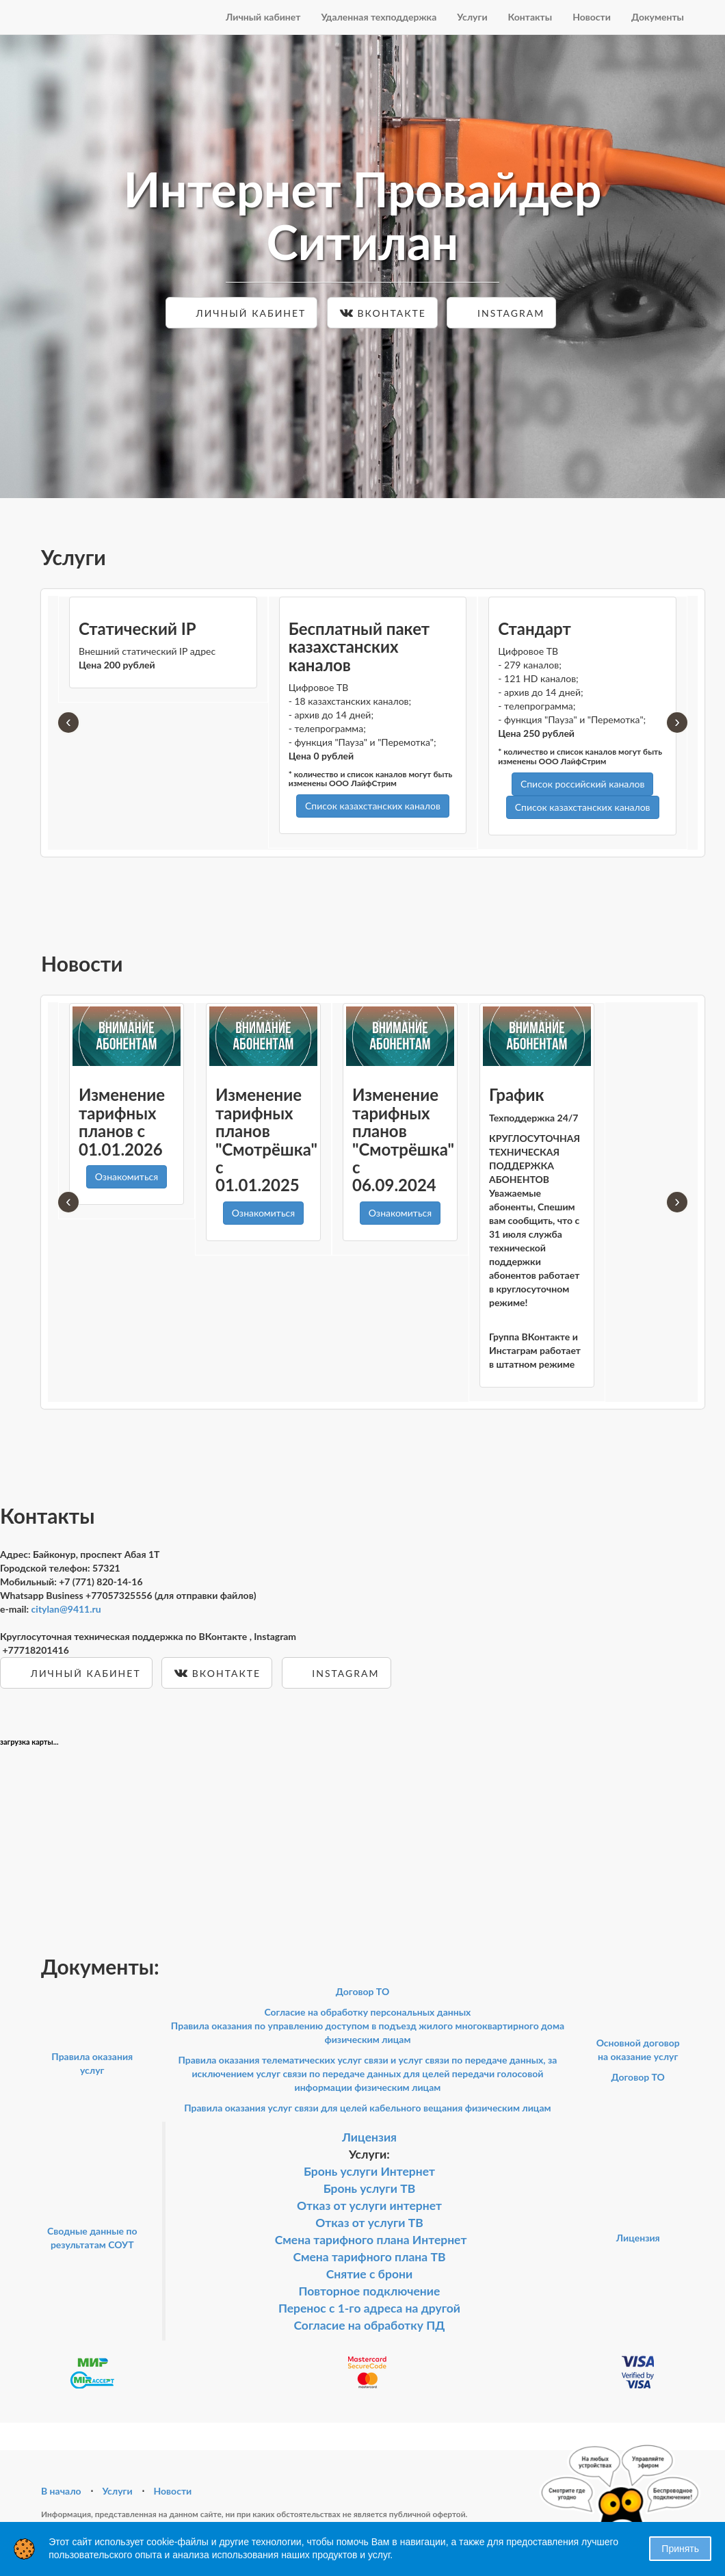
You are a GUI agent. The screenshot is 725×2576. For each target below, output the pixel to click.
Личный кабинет (263, 17)
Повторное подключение (369, 2291)
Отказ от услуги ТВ (369, 2222)
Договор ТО (363, 1991)
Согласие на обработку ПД (369, 2325)
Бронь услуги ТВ (370, 2188)
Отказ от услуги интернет (369, 2205)
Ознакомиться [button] (126, 1176)
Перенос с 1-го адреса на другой (369, 2308)
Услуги (472, 17)
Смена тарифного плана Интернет (371, 2240)
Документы (657, 17)
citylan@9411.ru (66, 1609)
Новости (591, 17)
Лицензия (369, 2137)
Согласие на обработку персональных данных (367, 2012)
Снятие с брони (369, 2274)
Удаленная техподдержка (378, 17)
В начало (61, 2491)
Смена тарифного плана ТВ (369, 2257)
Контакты (530, 17)
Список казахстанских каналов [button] (372, 805)
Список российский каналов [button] (582, 784)
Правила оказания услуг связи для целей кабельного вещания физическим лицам (367, 2107)
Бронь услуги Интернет (369, 2171)
